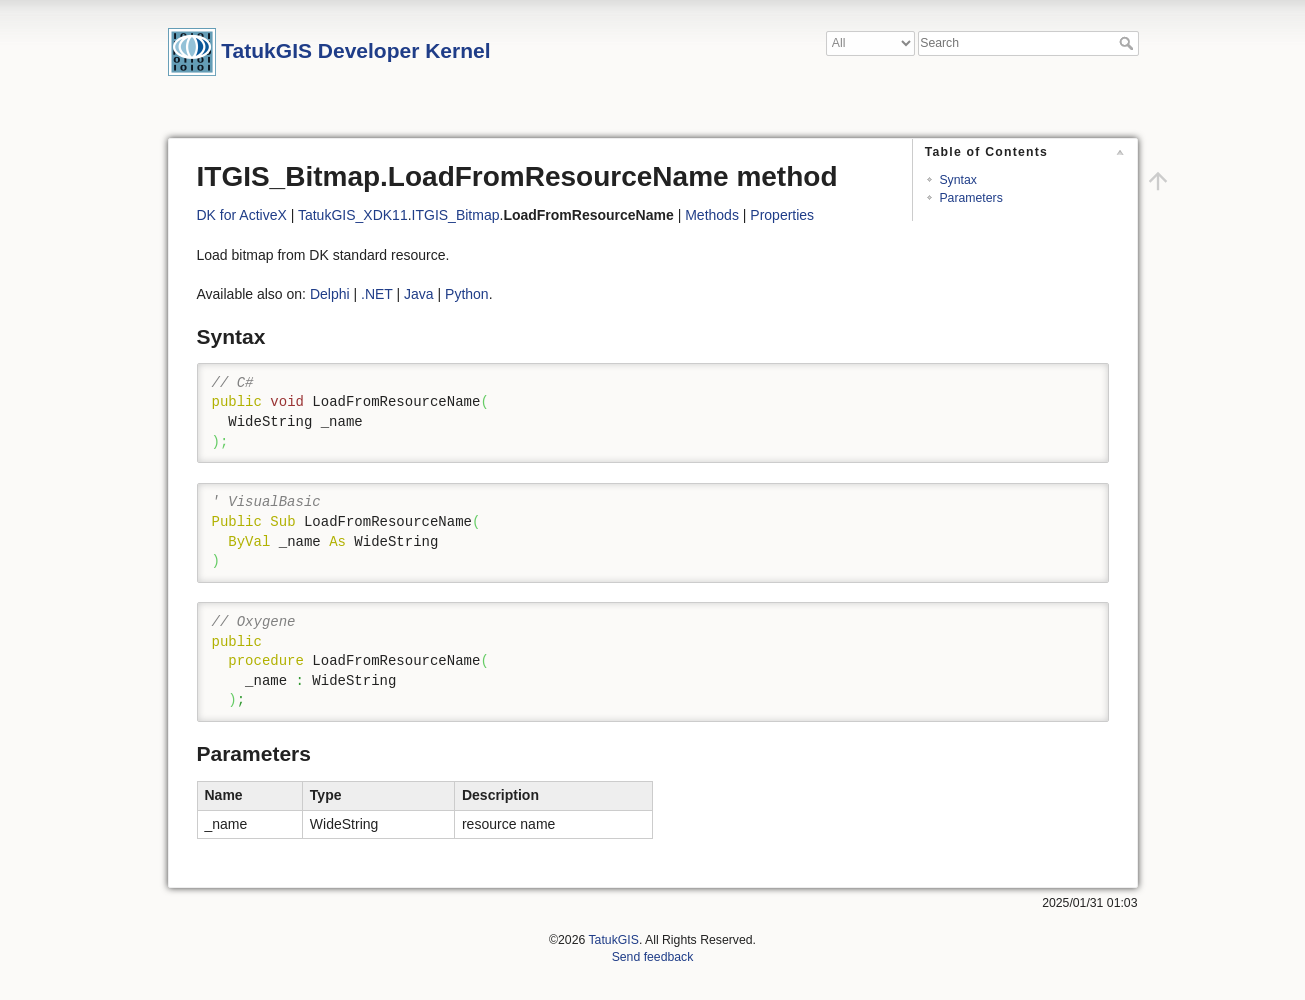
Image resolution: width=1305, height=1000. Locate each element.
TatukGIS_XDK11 (353, 215)
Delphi (330, 294)
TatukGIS (613, 940)
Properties (782, 215)
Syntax (957, 180)
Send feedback (653, 957)
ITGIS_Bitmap (456, 215)
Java (419, 294)
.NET (377, 294)
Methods (712, 215)
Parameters (970, 198)
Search (1128, 43)
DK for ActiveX (242, 215)
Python (467, 294)
